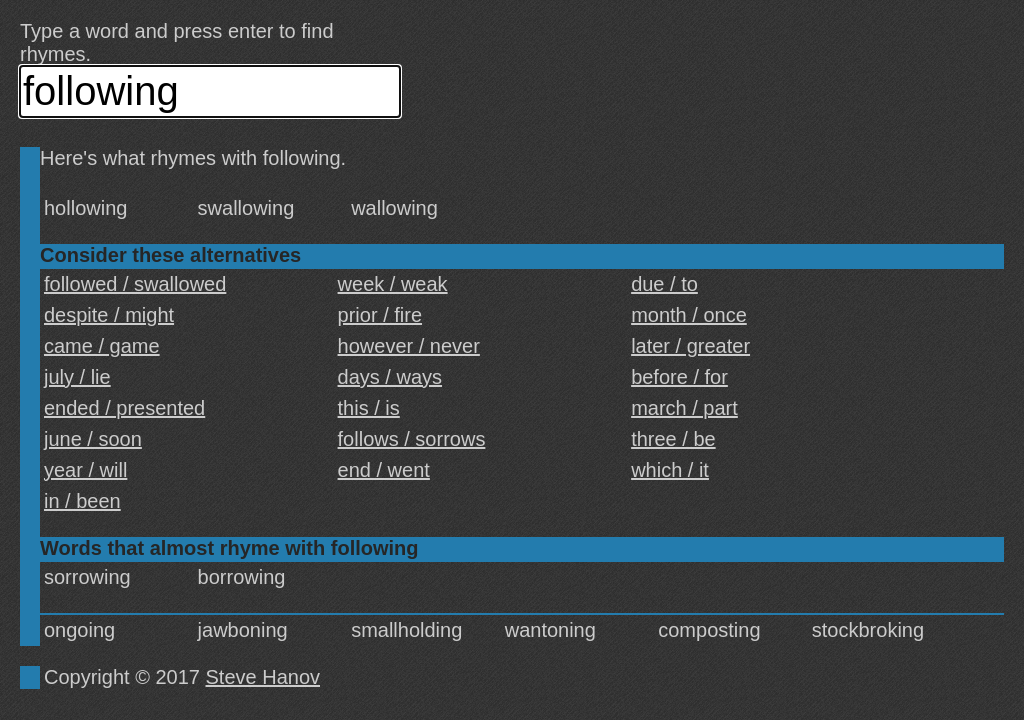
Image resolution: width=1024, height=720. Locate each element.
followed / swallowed (135, 284)
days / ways (390, 377)
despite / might (109, 315)
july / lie (77, 377)
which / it (670, 470)
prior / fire (380, 315)
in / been (82, 501)
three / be (673, 439)
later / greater (690, 346)
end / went (384, 470)
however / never (409, 346)
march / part (684, 408)
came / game (102, 346)
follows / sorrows (412, 439)
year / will (85, 470)
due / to (664, 284)
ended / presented (124, 408)
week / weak (393, 284)
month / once (689, 315)
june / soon (93, 439)
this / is (369, 408)
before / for (679, 377)
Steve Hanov (263, 677)
